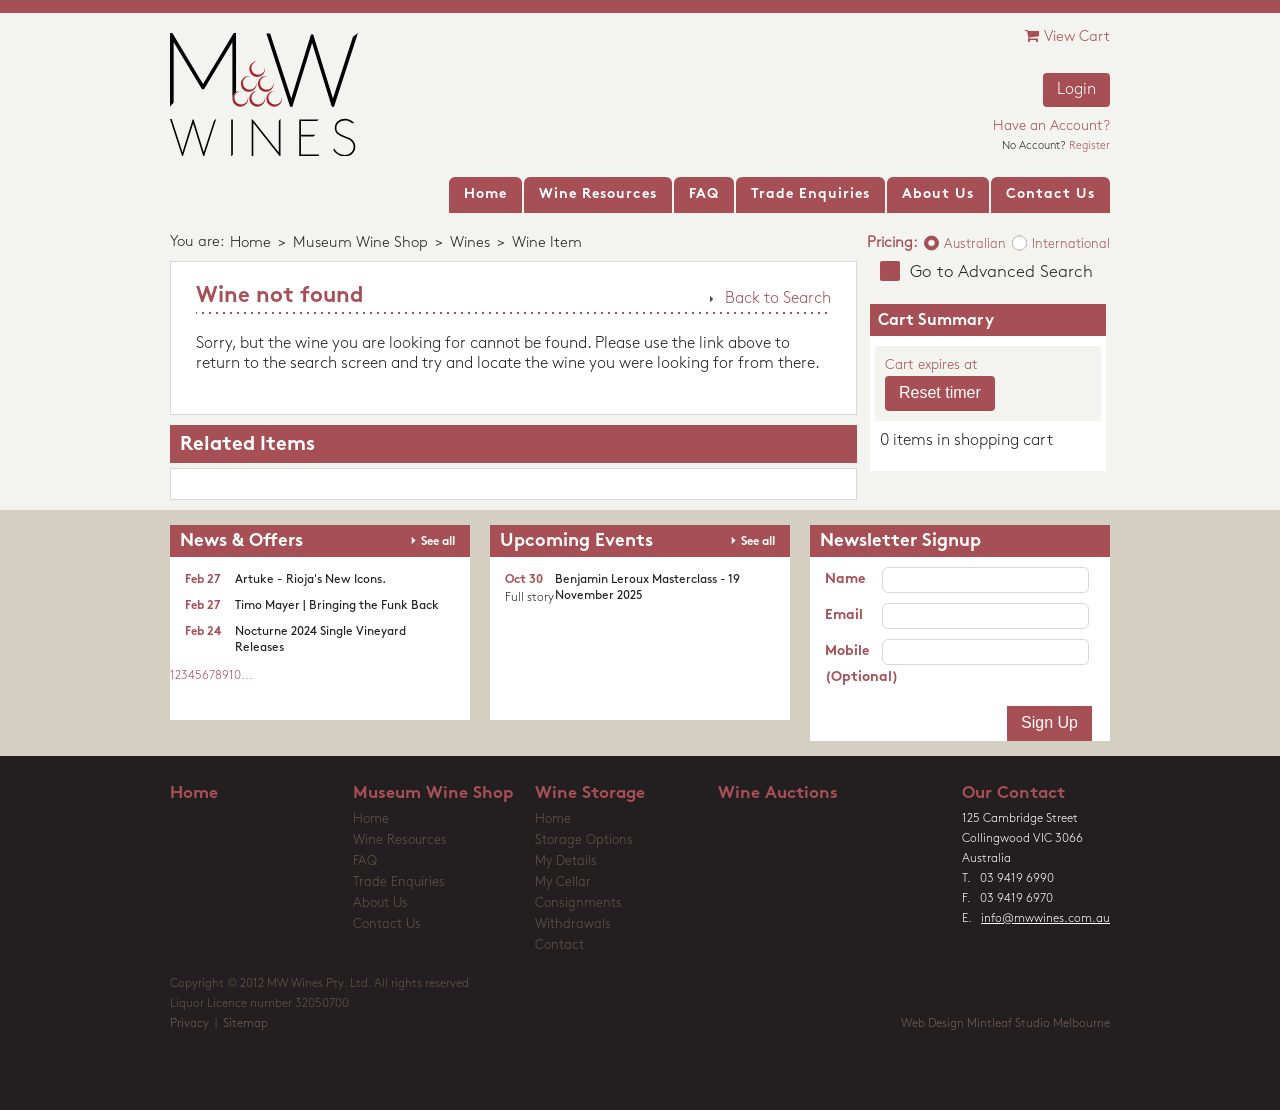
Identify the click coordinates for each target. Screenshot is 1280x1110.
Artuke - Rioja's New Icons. (310, 580)
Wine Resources (400, 840)
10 (235, 676)
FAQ (365, 861)
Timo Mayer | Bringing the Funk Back (337, 606)
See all (438, 542)
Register (1089, 146)
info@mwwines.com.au (1045, 919)
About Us (380, 903)
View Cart (1067, 36)
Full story (529, 598)
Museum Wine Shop (360, 243)
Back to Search (778, 299)
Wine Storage (590, 793)
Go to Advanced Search (1001, 272)
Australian (975, 244)
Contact (559, 945)
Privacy (189, 1024)
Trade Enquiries (399, 882)
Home (250, 243)
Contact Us (387, 924)
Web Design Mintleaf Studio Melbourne (1005, 1024)
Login (1076, 90)
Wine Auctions (778, 793)
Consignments (578, 903)
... (247, 676)
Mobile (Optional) (853, 664)
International (1071, 244)
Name (845, 579)
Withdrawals (573, 924)
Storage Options (584, 840)
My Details (566, 861)
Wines (470, 243)
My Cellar (563, 882)
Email (844, 615)
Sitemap (245, 1024)
